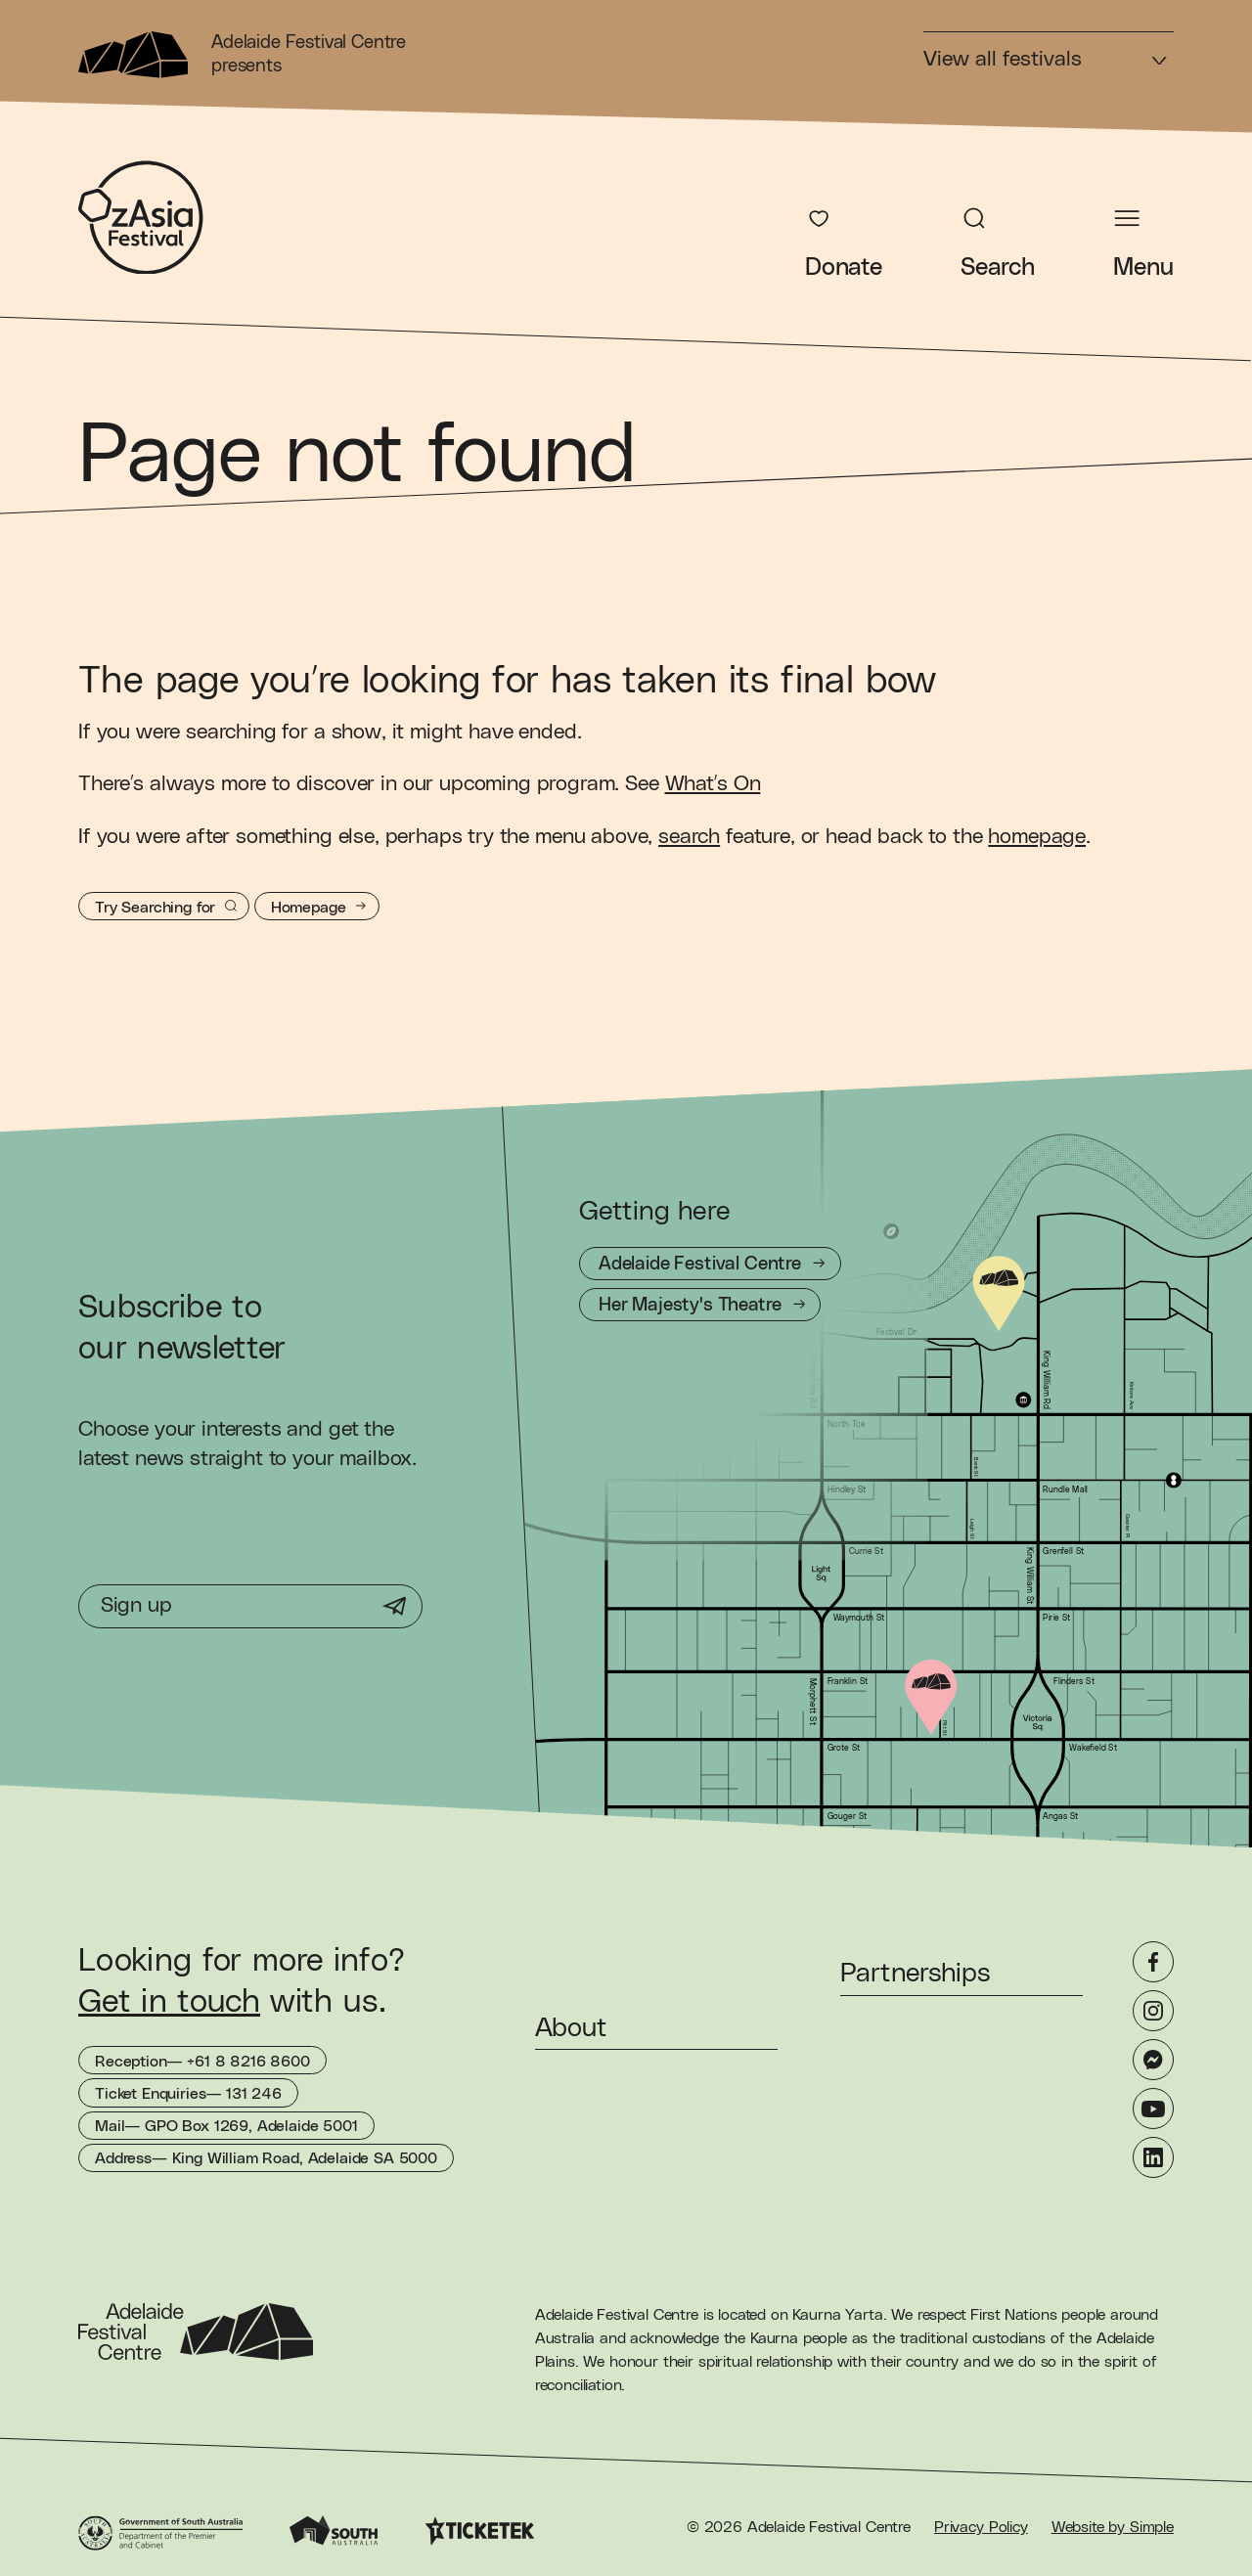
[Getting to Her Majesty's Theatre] (700, 1304)
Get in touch (169, 2002)
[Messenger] (1153, 2059)
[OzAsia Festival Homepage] (140, 217)
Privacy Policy (981, 2527)
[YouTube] (1153, 2108)
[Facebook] (1153, 1961)
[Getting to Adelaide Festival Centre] (710, 1263)
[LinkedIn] (1153, 2157)
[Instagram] (1153, 2010)
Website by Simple (1112, 2527)
